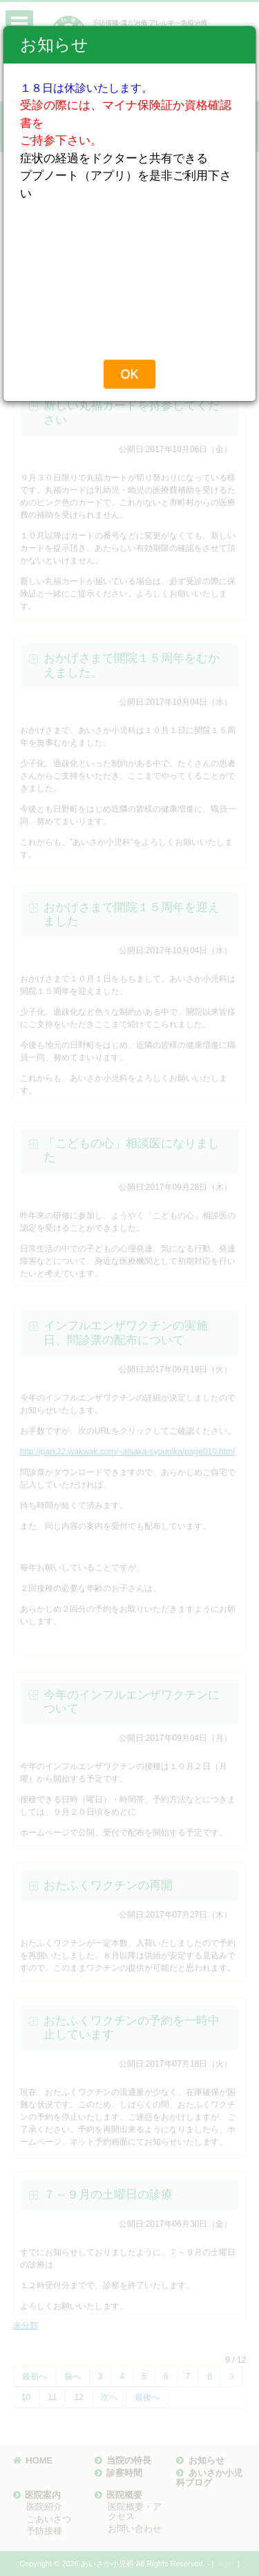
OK (129, 374)
